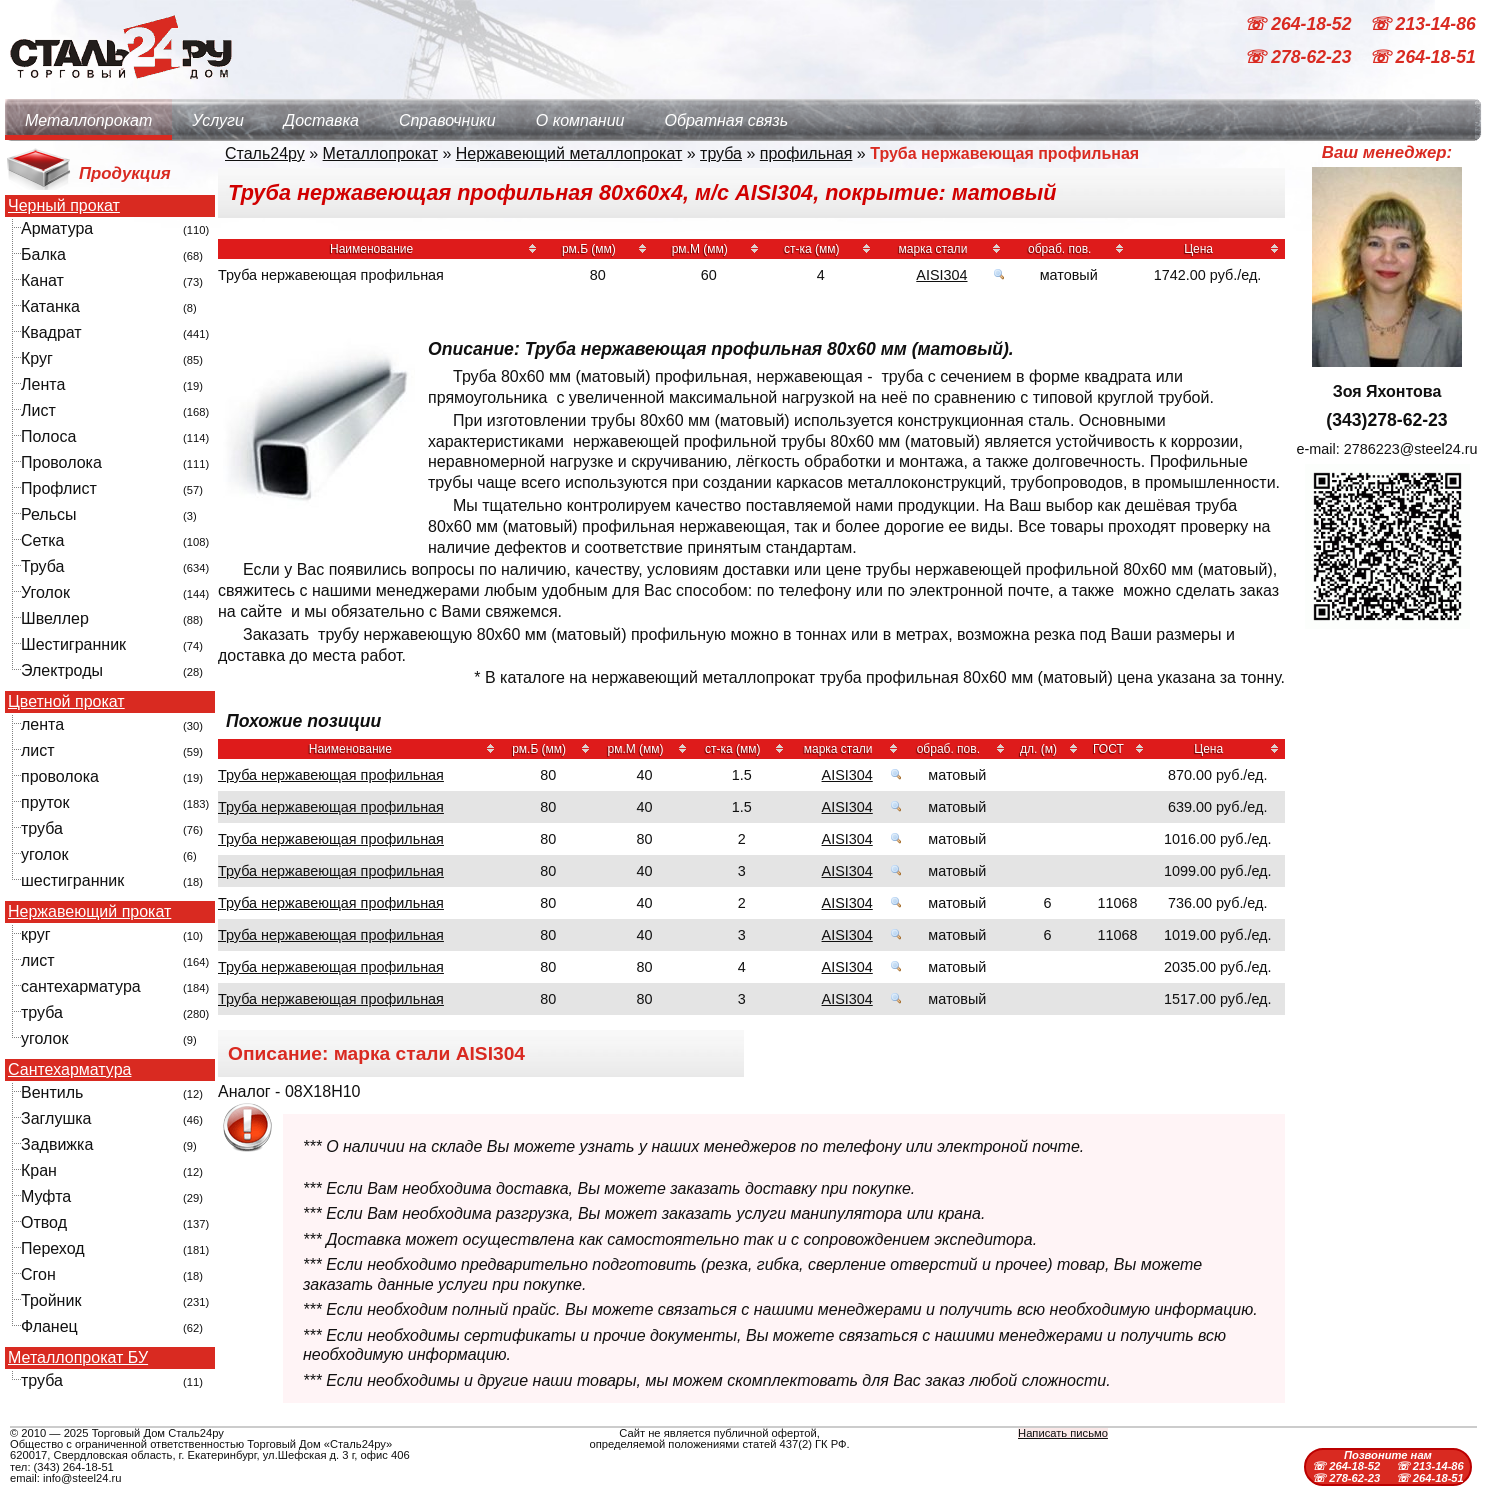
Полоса (48, 436)
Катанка (50, 306)
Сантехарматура (69, 1070)
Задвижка (57, 1144)
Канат (42, 280)
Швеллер (55, 618)
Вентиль (52, 1092)
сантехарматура (81, 986)
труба (42, 828)
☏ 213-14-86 (1422, 24)
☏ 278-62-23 (1300, 58)
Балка (43, 254)
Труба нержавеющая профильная (331, 775)
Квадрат (51, 332)
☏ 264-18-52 (1300, 24)
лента (42, 724)
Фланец (49, 1326)
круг (36, 934)
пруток (45, 802)
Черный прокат (64, 206)
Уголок (45, 592)
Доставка (321, 120)
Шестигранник (73, 644)
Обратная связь (726, 120)
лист (38, 750)
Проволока (61, 462)
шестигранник (72, 880)
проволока (60, 776)
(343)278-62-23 (1386, 420)
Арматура (57, 228)
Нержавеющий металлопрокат (569, 153)
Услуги (218, 120)
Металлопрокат (88, 120)
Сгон (38, 1274)
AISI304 (941, 275)
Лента (43, 384)
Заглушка (56, 1118)
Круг (37, 358)
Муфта (46, 1196)
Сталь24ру (265, 153)
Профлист (59, 488)
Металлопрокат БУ (78, 1358)
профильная (806, 153)
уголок (44, 854)
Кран (39, 1170)
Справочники (447, 120)
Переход (53, 1248)
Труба (42, 566)
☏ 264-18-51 (1422, 58)
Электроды (62, 670)
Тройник (51, 1300)
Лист (38, 410)
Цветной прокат (66, 702)
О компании (580, 120)
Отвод (44, 1222)
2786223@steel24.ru (1411, 449)
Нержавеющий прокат (89, 912)
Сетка (43, 540)
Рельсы (49, 514)
